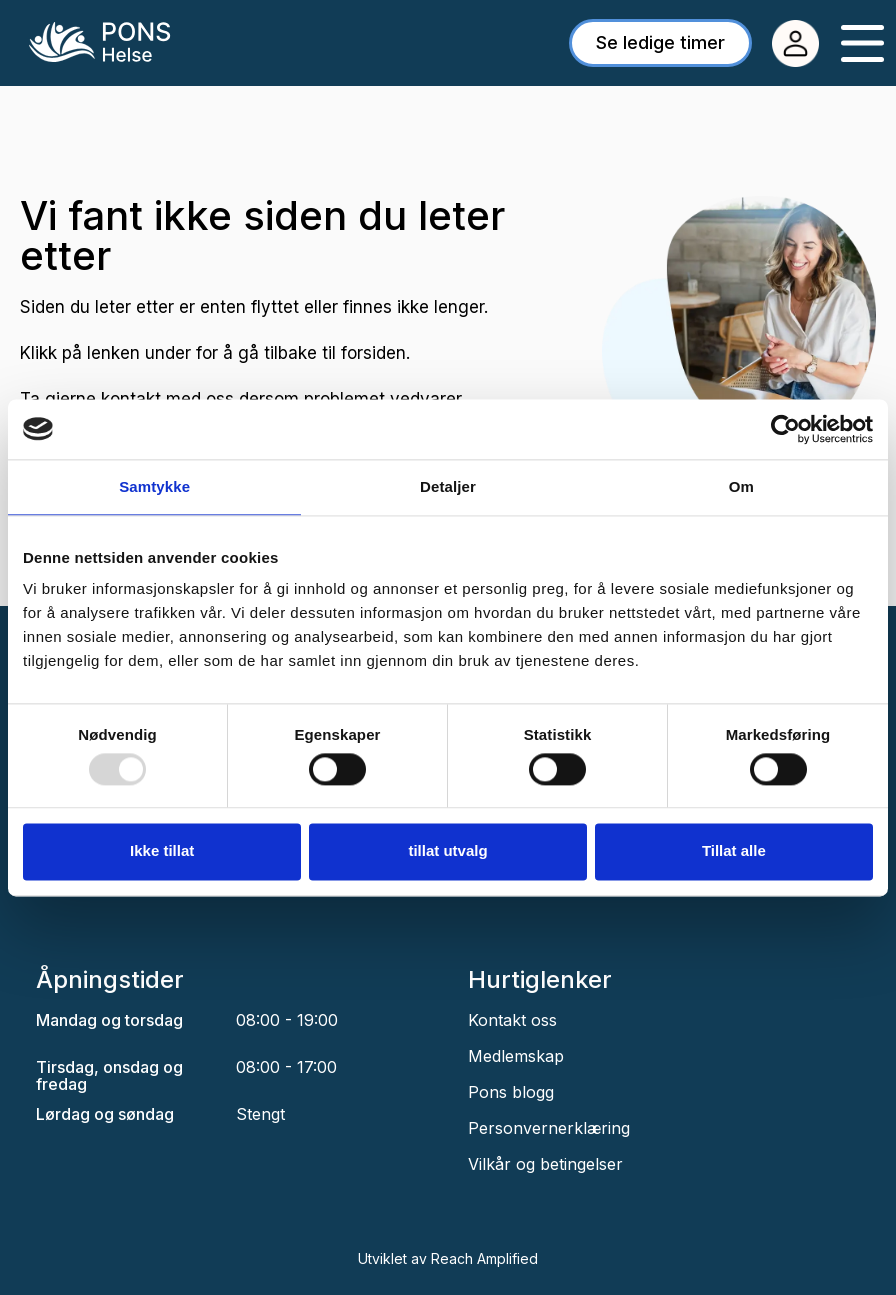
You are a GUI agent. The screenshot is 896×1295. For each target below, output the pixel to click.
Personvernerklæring (549, 1128)
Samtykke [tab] (154, 486)
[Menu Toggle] (862, 43)
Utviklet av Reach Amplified (448, 1258)
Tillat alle (734, 851)
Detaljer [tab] (448, 486)
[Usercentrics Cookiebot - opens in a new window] (785, 429)
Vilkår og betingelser (545, 1164)
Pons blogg (511, 1092)
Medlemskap (516, 1056)
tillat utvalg (447, 851)
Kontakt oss (512, 1020)
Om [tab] (741, 486)
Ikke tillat (162, 851)
